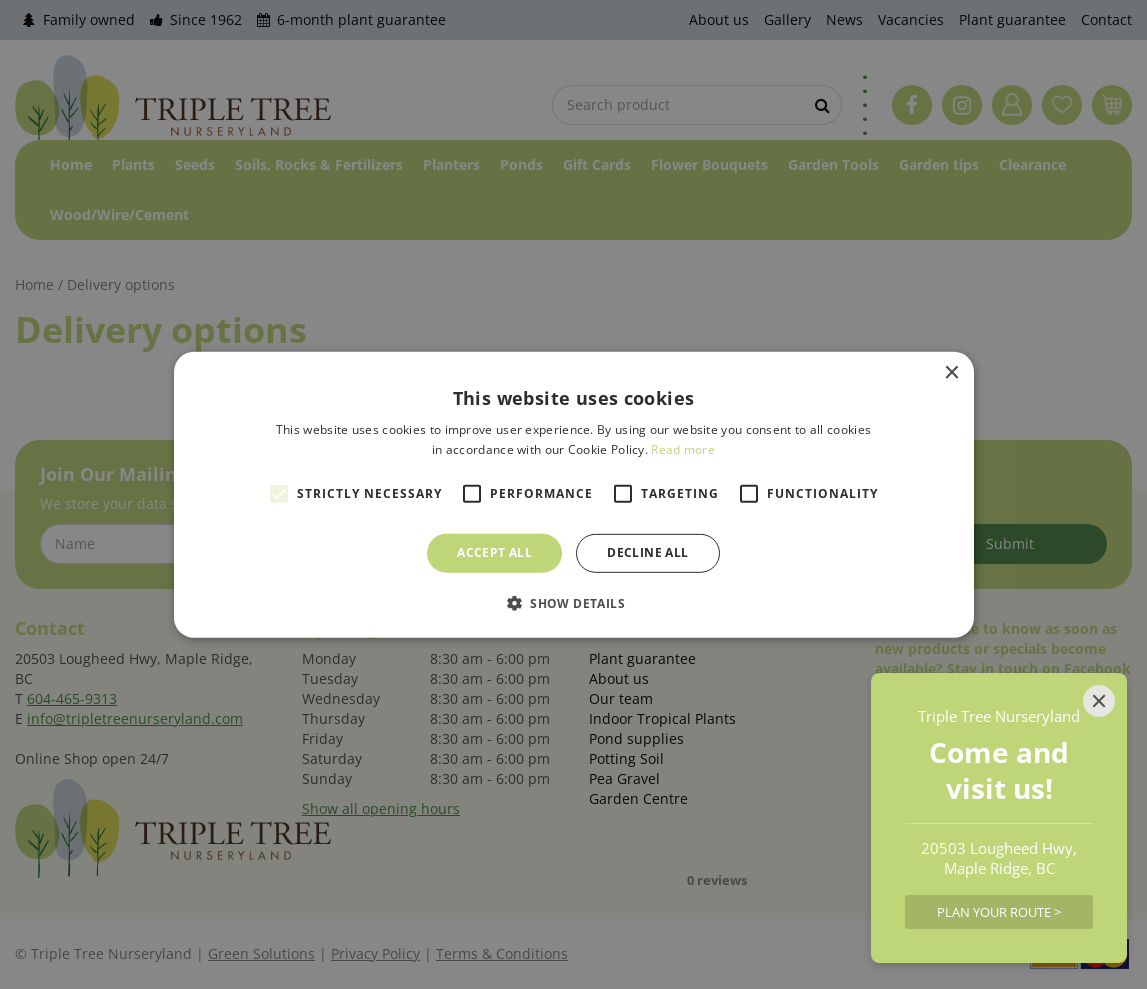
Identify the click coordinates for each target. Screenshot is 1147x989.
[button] (573, 603)
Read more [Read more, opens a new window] (683, 449)
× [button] (951, 372)
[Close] (1099, 701)
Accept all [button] (494, 552)
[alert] (573, 494)
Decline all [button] (647, 552)
